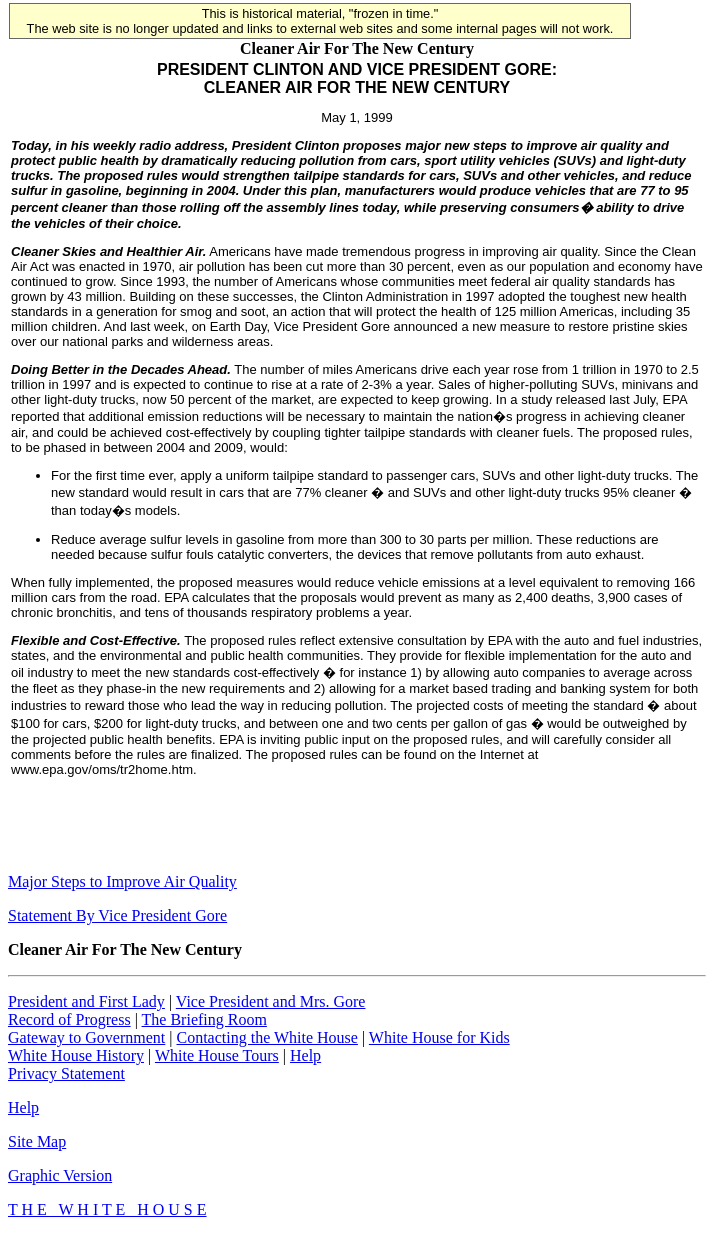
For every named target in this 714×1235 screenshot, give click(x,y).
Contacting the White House (266, 1037)
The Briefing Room (204, 1019)
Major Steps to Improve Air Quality (122, 881)
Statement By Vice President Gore (117, 915)
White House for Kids (439, 1037)
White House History (76, 1055)
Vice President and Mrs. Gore (271, 1001)
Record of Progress (69, 1019)
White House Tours (217, 1055)
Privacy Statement (66, 1073)
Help (305, 1055)
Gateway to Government (86, 1037)
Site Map (37, 1141)
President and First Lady (86, 1001)
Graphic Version (60, 1175)
